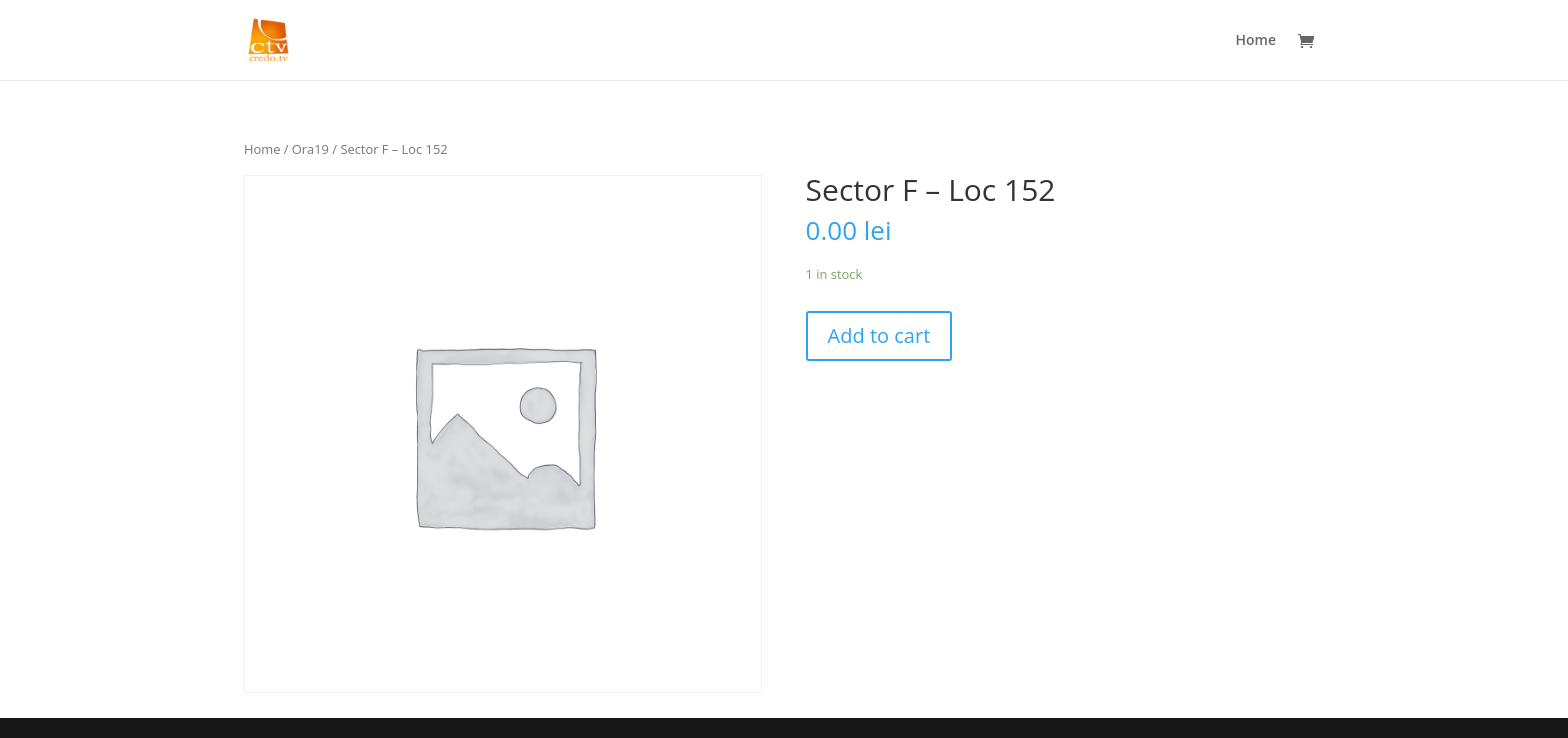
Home (1256, 41)
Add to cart (879, 335)
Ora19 (310, 149)
